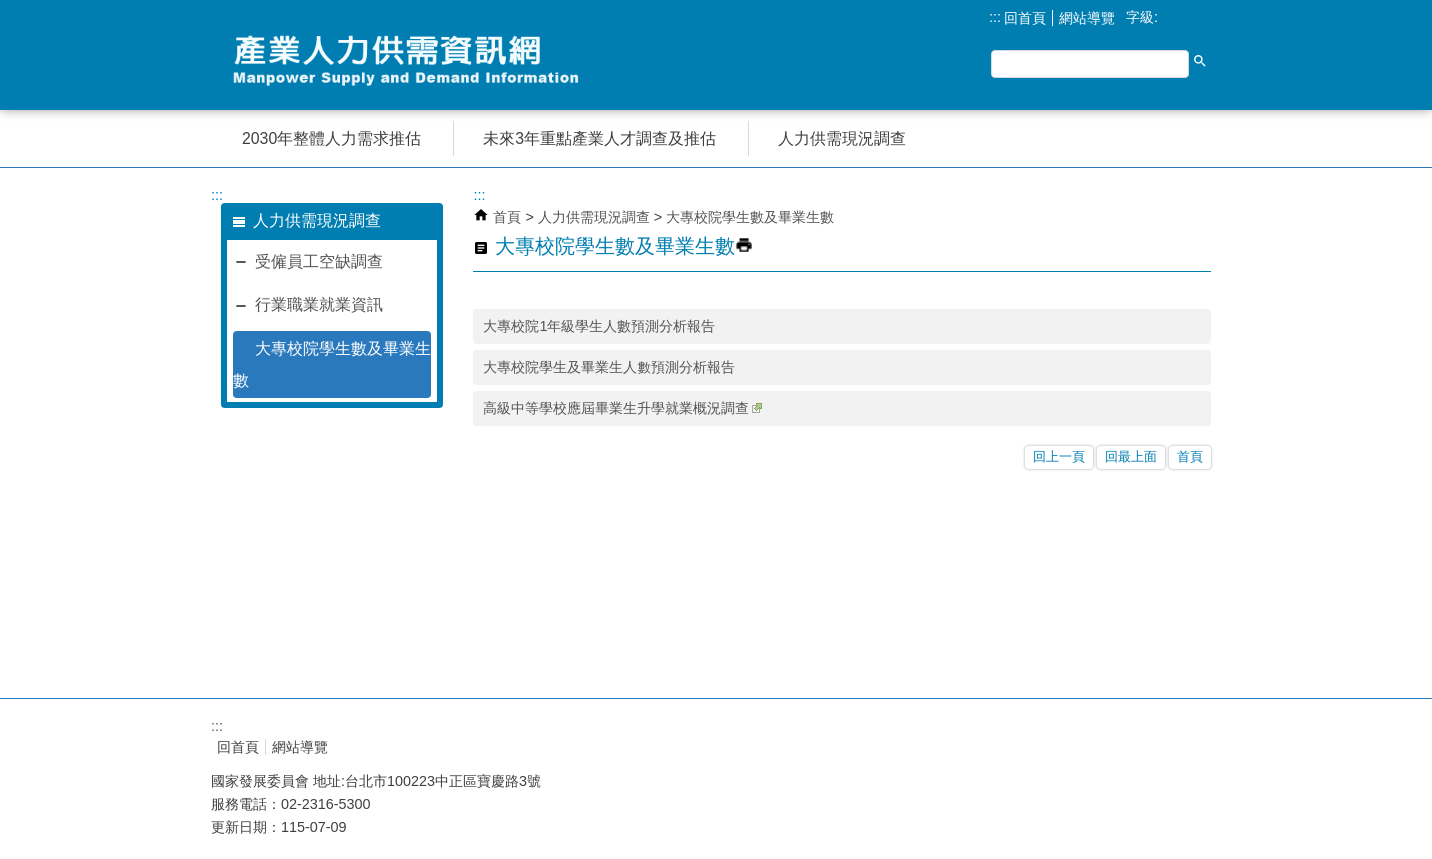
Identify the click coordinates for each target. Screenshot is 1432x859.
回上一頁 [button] (1059, 456)
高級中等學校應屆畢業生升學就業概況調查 (622, 408)
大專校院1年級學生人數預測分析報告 (599, 326)
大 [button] (1212, 18)
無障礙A (1141, 745)
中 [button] (1191, 18)
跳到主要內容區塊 (10, 10)
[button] (1200, 61)
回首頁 (1025, 18)
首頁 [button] (1190, 456)
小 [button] (1170, 18)
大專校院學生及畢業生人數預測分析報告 (609, 367)
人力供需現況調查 (596, 217)
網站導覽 (1087, 18)
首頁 (507, 217)
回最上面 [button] (1131, 456)
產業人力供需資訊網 (411, 60)
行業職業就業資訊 (319, 304)
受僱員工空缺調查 (319, 261)
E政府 (1038, 741)
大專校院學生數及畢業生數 (332, 364)
